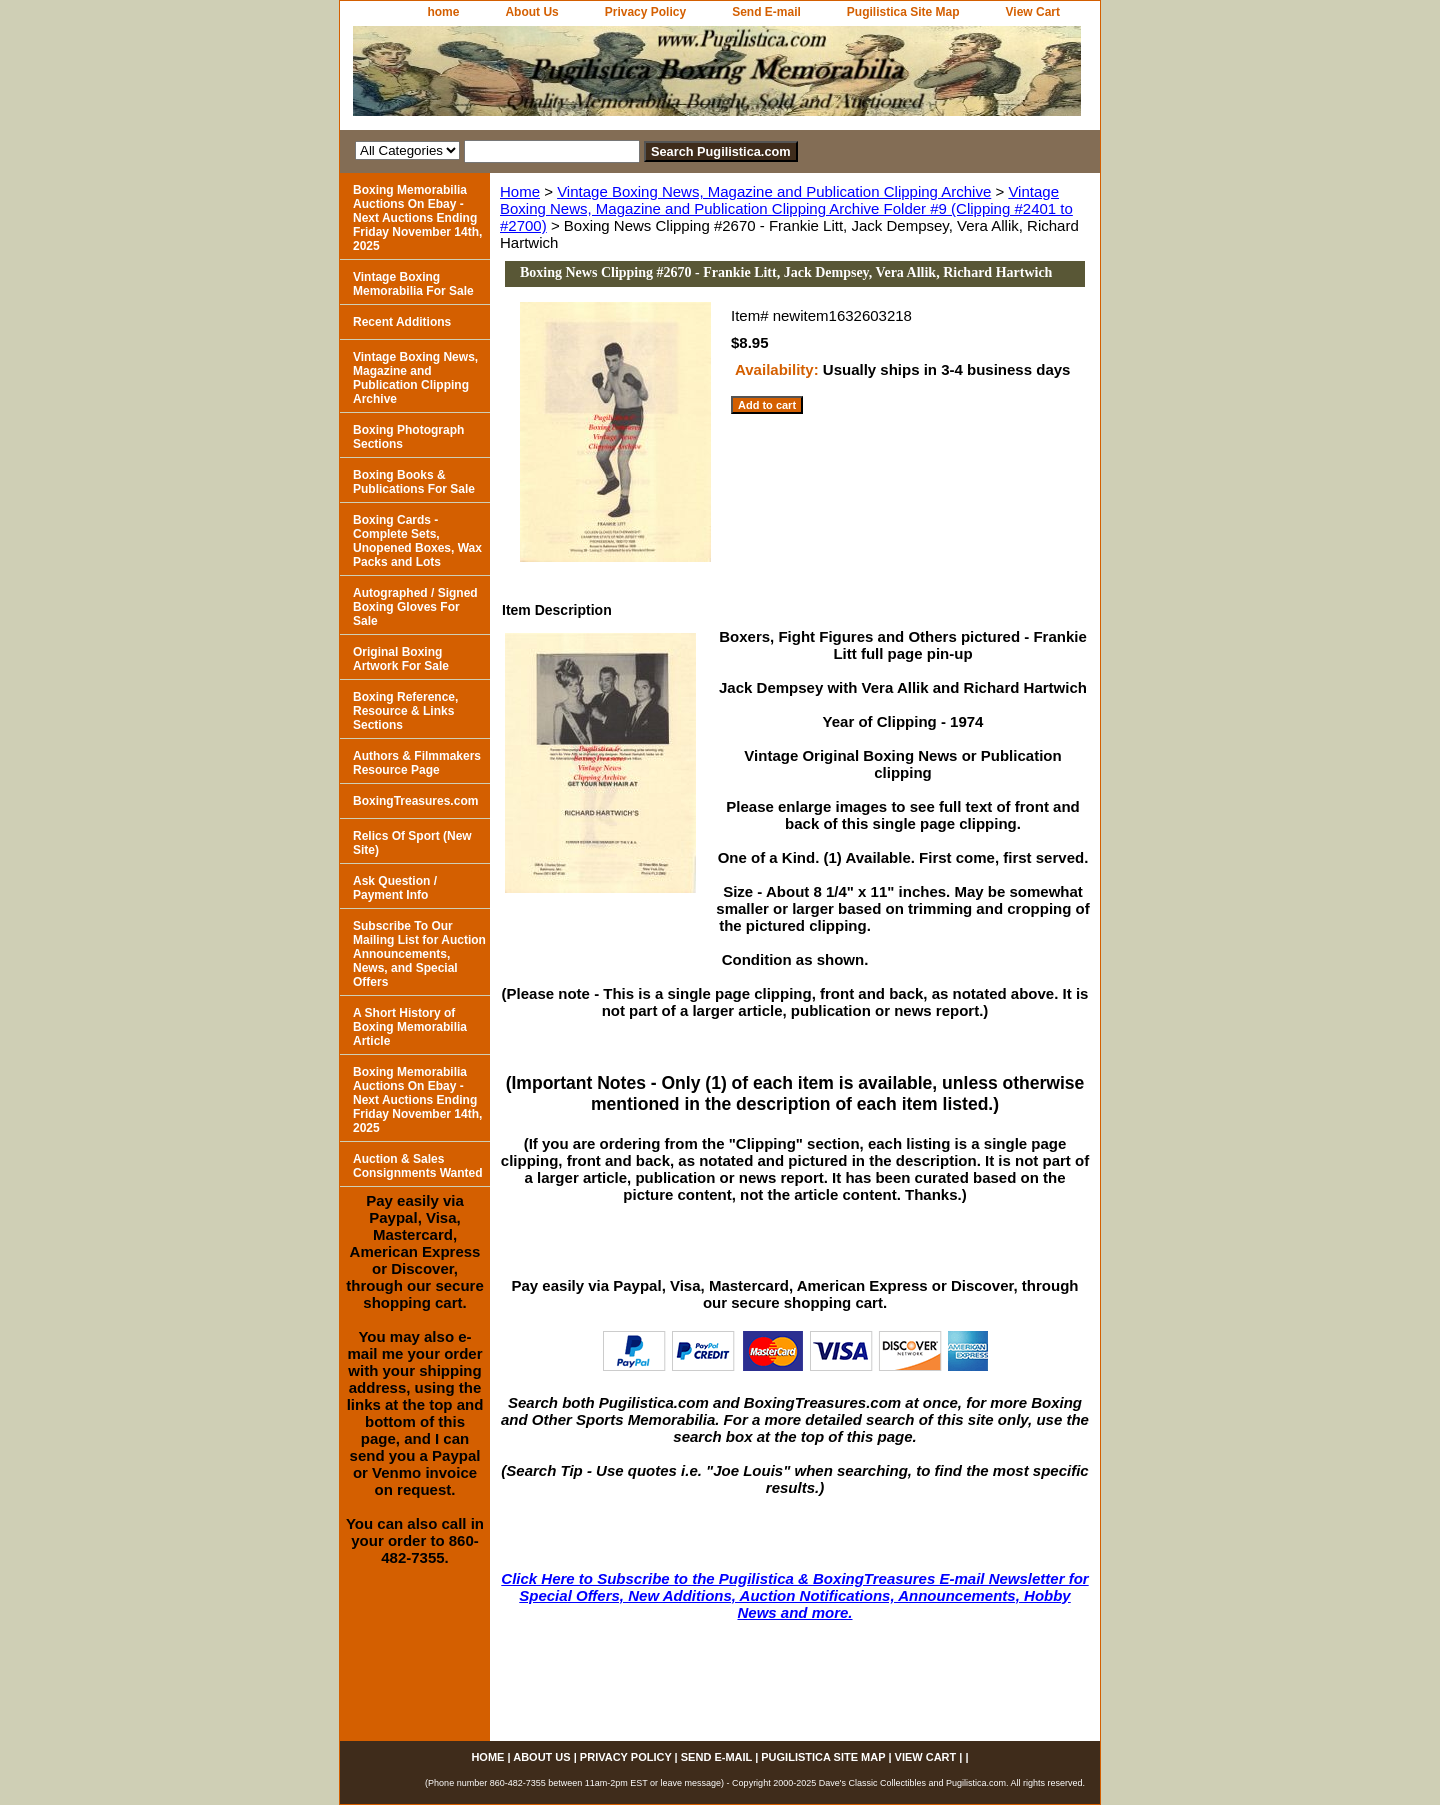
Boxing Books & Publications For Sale (414, 482)
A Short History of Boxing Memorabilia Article (410, 1027)
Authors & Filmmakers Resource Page (417, 763)
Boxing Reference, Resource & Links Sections (405, 711)
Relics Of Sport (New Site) (412, 843)
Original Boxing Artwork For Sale (401, 659)
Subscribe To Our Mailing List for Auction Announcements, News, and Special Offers (419, 954)
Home (520, 191)
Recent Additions (402, 322)
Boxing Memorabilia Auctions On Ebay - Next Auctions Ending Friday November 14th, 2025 (417, 218)
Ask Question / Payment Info (395, 888)
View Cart (1033, 12)
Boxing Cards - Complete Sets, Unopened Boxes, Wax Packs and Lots (417, 541)
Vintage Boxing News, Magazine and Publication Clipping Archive (774, 191)
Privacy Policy (645, 12)
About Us (531, 12)
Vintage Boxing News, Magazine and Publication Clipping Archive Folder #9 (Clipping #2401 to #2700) (786, 208)
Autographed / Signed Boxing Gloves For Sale (415, 607)
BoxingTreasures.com (415, 801)
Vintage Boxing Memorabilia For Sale (413, 284)
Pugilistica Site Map (903, 12)
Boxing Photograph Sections (408, 437)
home (443, 12)
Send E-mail (766, 12)
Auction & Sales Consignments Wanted (418, 1166)
